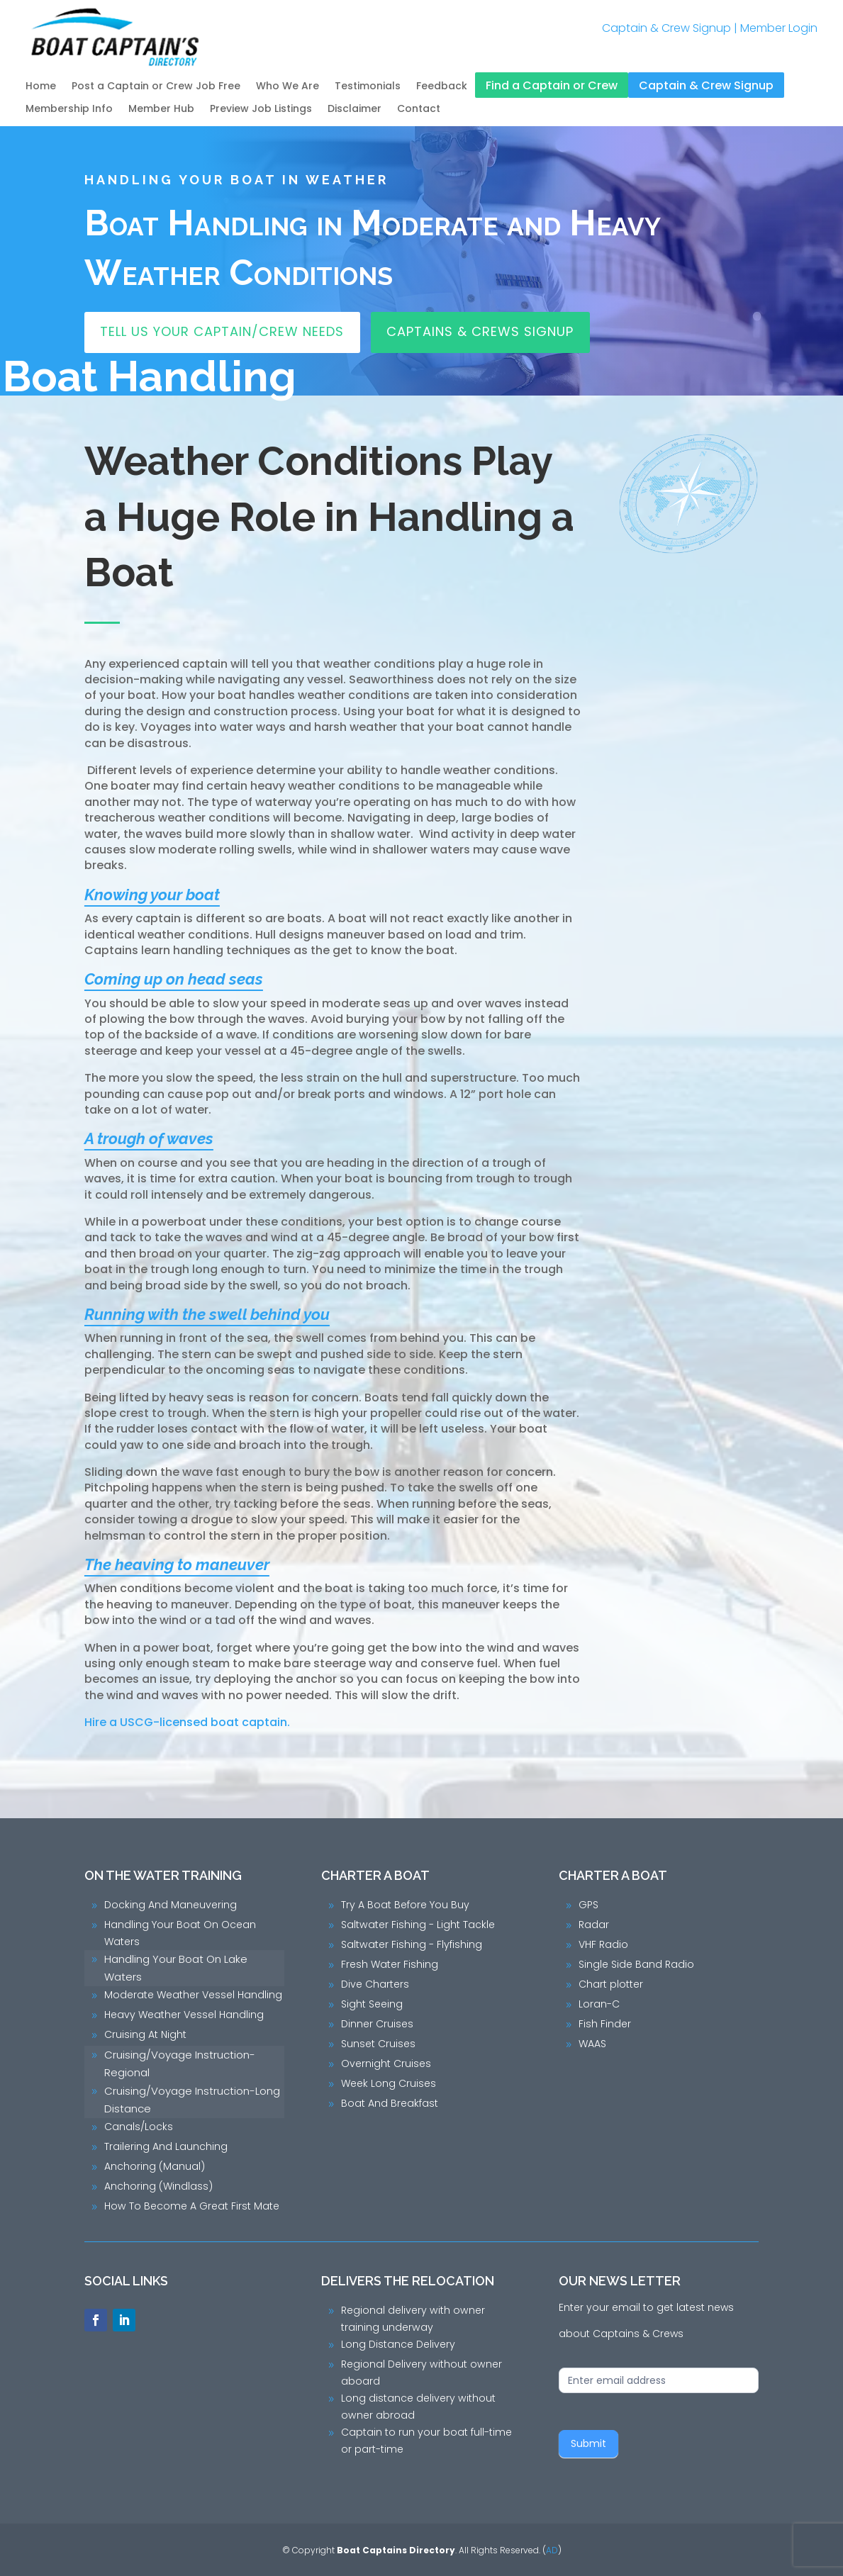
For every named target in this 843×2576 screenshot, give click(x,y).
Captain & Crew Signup (666, 28)
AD (552, 2550)
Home (41, 87)
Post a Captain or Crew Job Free (156, 87)
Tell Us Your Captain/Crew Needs (222, 331)
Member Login (778, 28)
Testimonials (368, 87)
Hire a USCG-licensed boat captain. (190, 1722)
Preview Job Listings (261, 109)
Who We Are (287, 87)
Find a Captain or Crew (552, 86)
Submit (588, 2443)
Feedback (441, 87)
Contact (418, 109)
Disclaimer (354, 109)
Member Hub (161, 109)
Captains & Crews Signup (480, 331)
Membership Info (69, 109)
